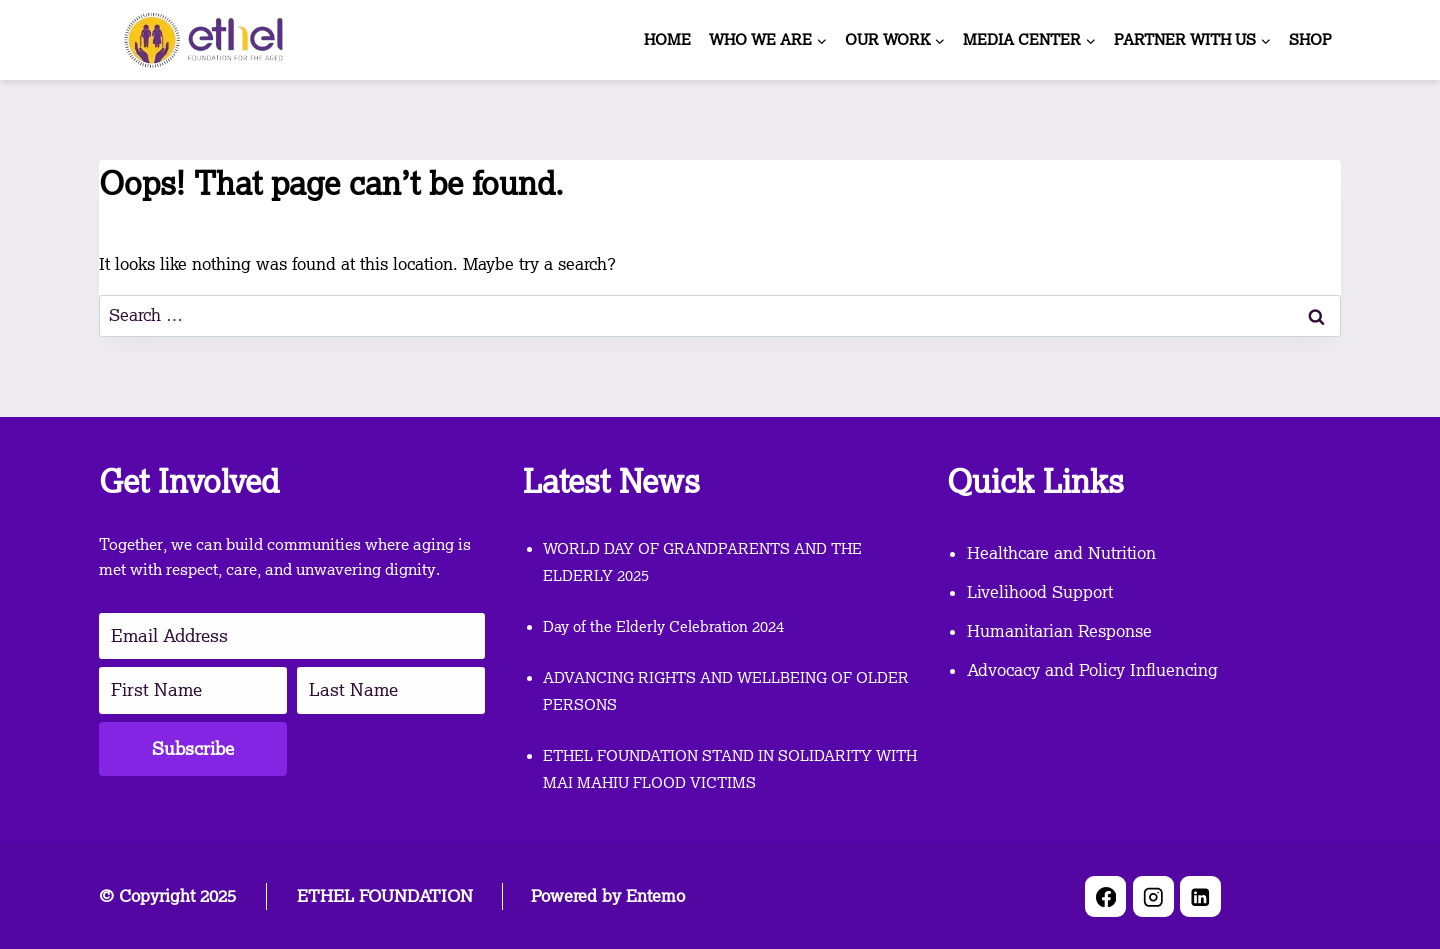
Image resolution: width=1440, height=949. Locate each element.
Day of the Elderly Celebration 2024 (663, 627)
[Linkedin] (1200, 896)
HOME (667, 40)
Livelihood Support (1040, 592)
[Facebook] (1105, 896)
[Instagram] (1153, 896)
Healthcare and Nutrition (1061, 553)
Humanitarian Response (1059, 631)
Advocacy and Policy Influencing (1092, 670)
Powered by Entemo (608, 896)
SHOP (1310, 40)
